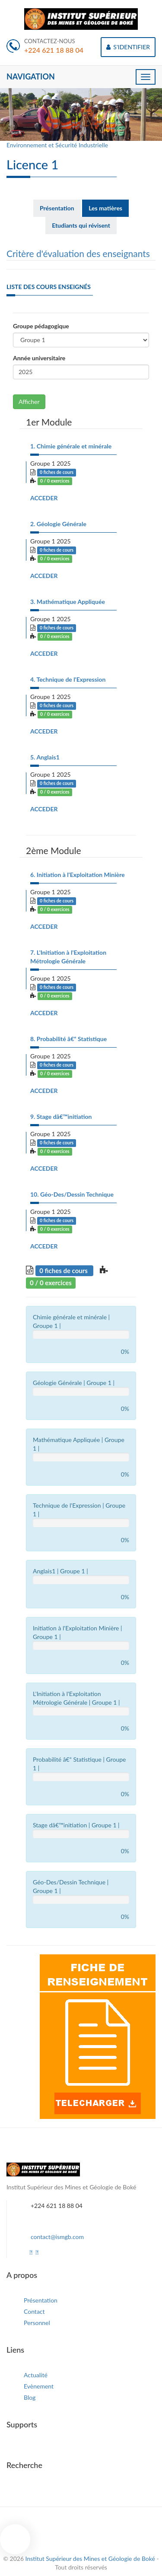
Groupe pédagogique (41, 326)
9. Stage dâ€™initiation (61, 1116)
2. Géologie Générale (58, 523)
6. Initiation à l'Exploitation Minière (77, 874)
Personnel (37, 2322)
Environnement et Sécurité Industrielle (57, 145)
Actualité (36, 2375)
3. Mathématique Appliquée (67, 601)
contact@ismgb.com (57, 2236)
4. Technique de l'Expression (67, 679)
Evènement (39, 2386)
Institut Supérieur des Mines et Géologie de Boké (91, 2558)
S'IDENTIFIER (128, 47)
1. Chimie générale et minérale (70, 446)
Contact (34, 2311)
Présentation (40, 2300)
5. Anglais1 (45, 757)
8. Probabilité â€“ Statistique (68, 1038)
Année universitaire (39, 358)
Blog (29, 2397)
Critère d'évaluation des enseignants (78, 253)
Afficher (29, 401)
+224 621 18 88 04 (53, 50)
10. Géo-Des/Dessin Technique (72, 1194)
